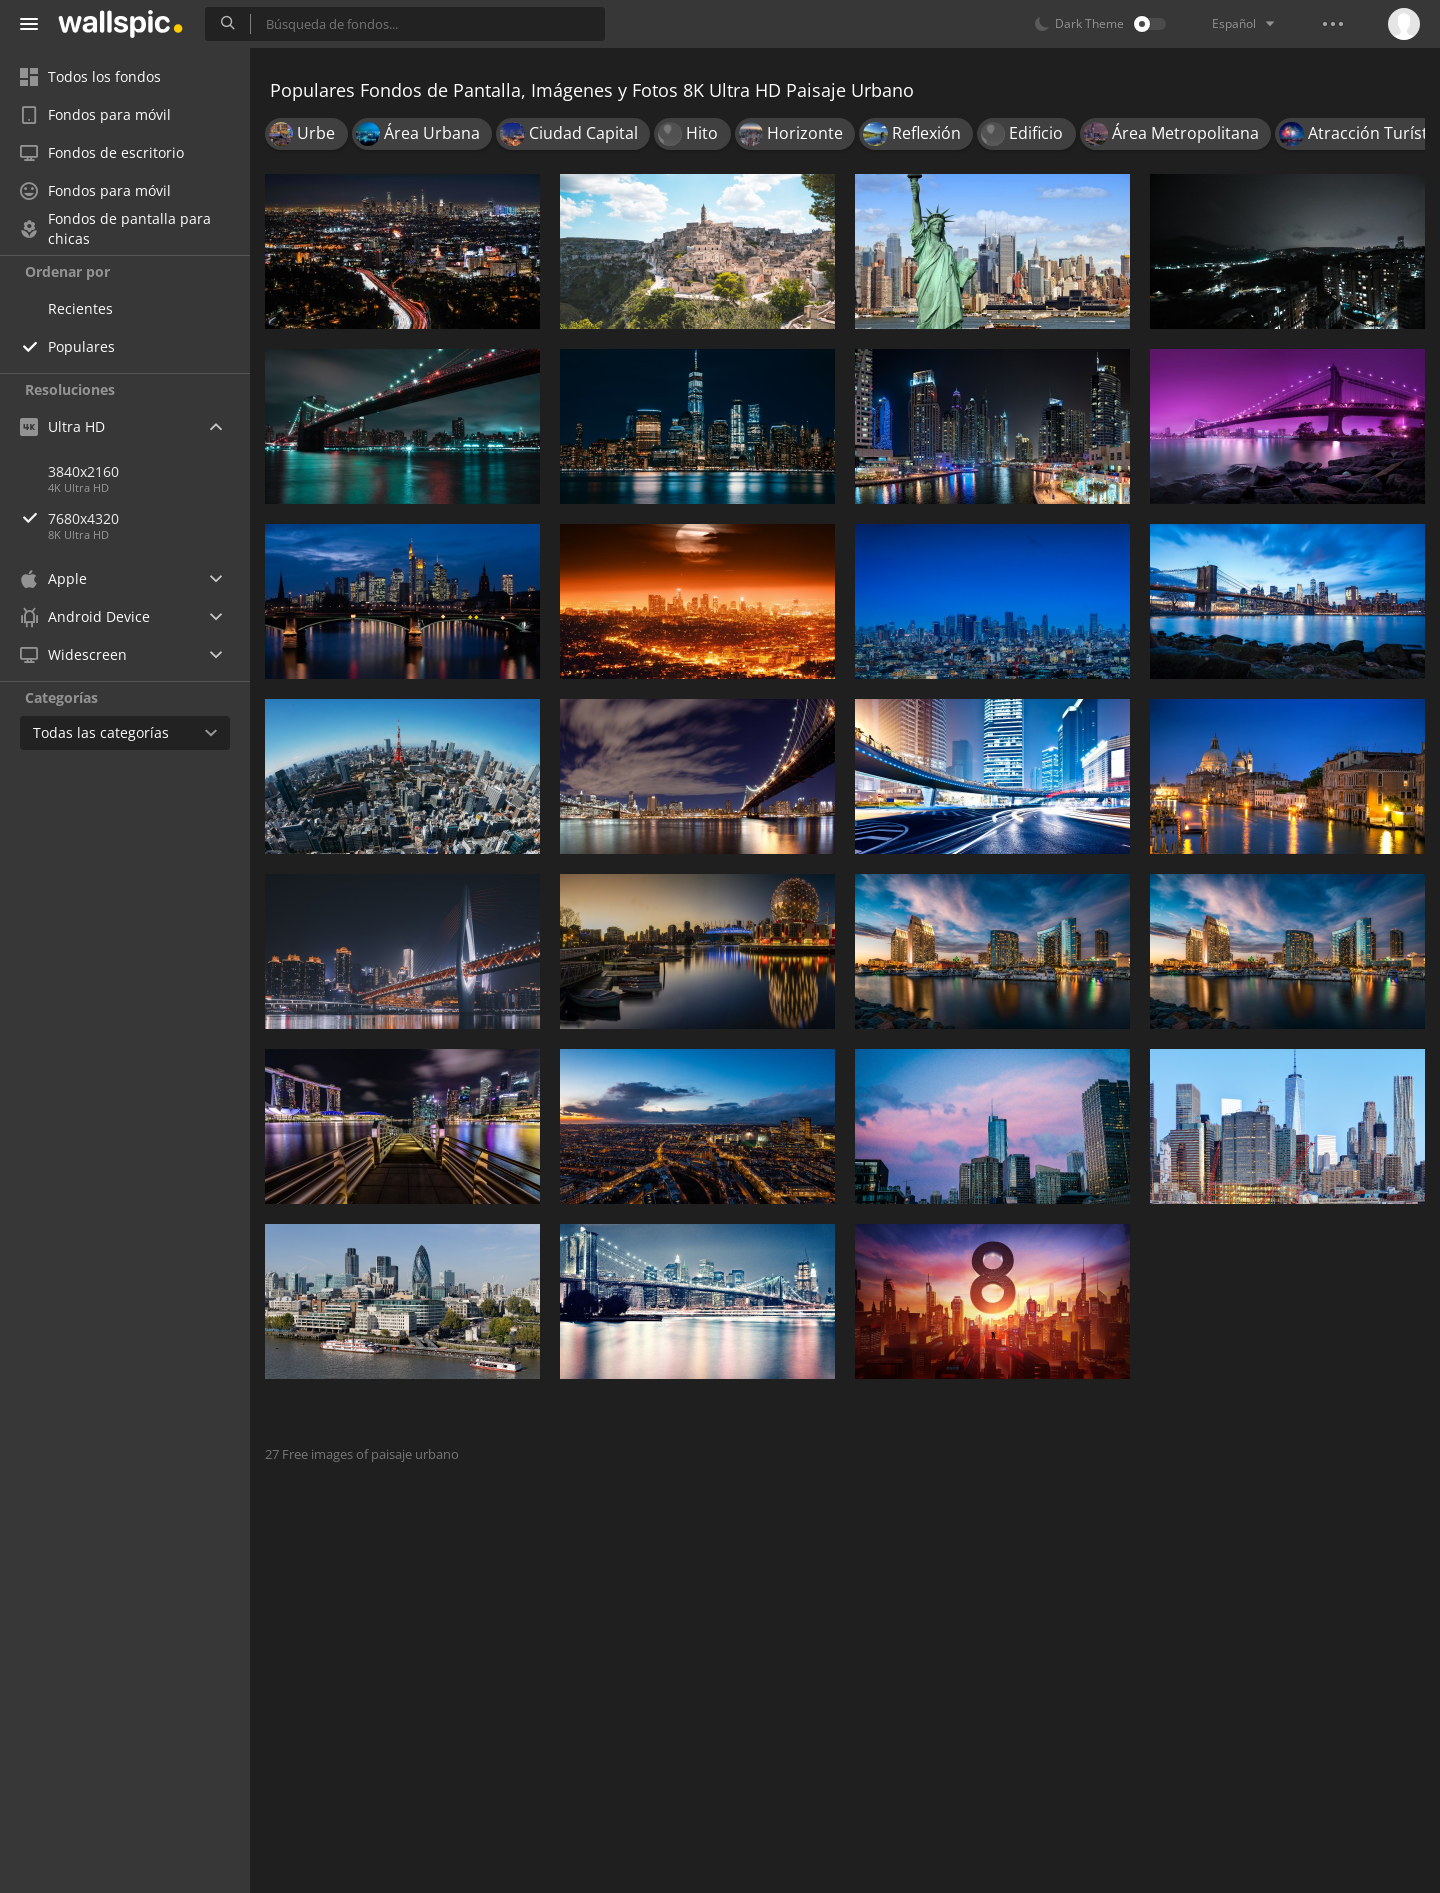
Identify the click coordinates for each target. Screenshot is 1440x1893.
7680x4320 (149, 518)
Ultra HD (62, 426)
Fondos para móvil (95, 114)
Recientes (80, 308)
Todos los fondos (90, 76)
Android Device (85, 617)
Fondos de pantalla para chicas (115, 229)
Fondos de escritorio (102, 152)
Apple (53, 578)
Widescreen (73, 654)
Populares (81, 346)
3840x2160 (83, 471)
